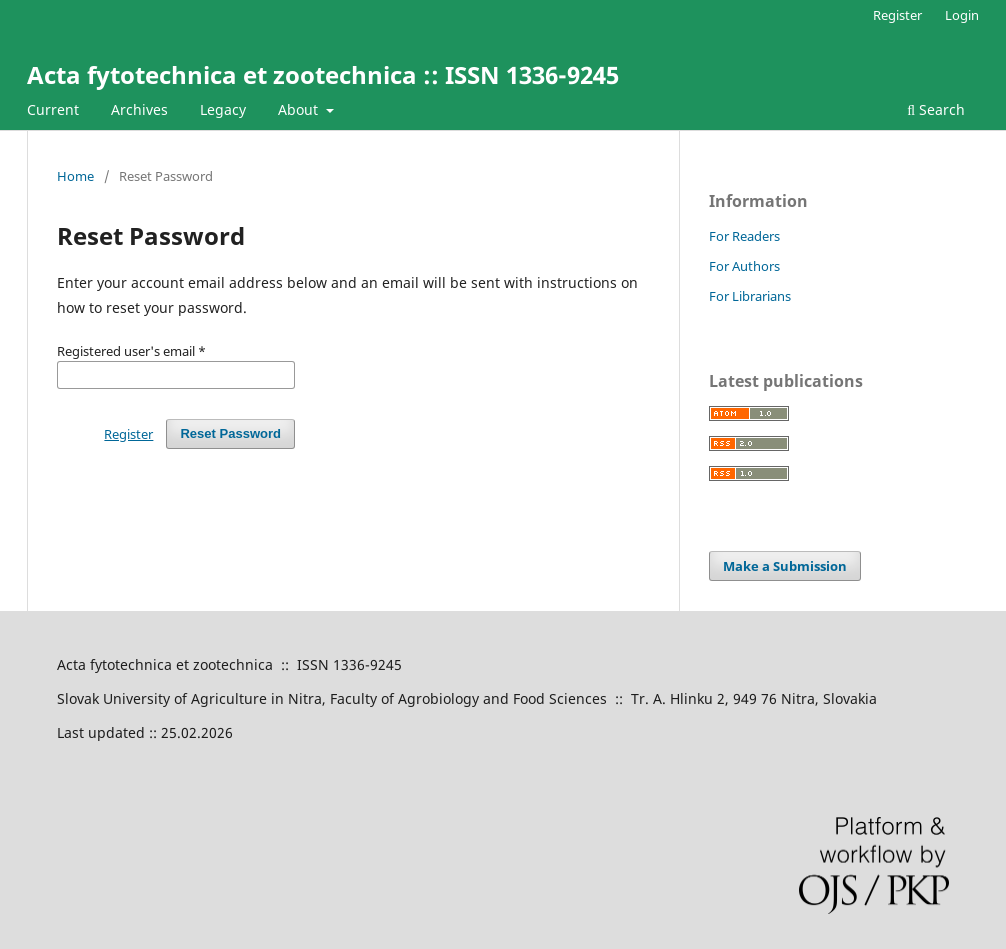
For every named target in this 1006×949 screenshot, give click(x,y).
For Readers (744, 236)
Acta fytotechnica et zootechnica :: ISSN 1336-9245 (323, 74)
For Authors (744, 266)
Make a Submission (785, 566)
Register (897, 15)
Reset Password (230, 433)
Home (75, 176)
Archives (139, 109)
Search (936, 109)
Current (53, 109)
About (300, 109)
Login (962, 15)
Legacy (223, 109)
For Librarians (750, 296)
